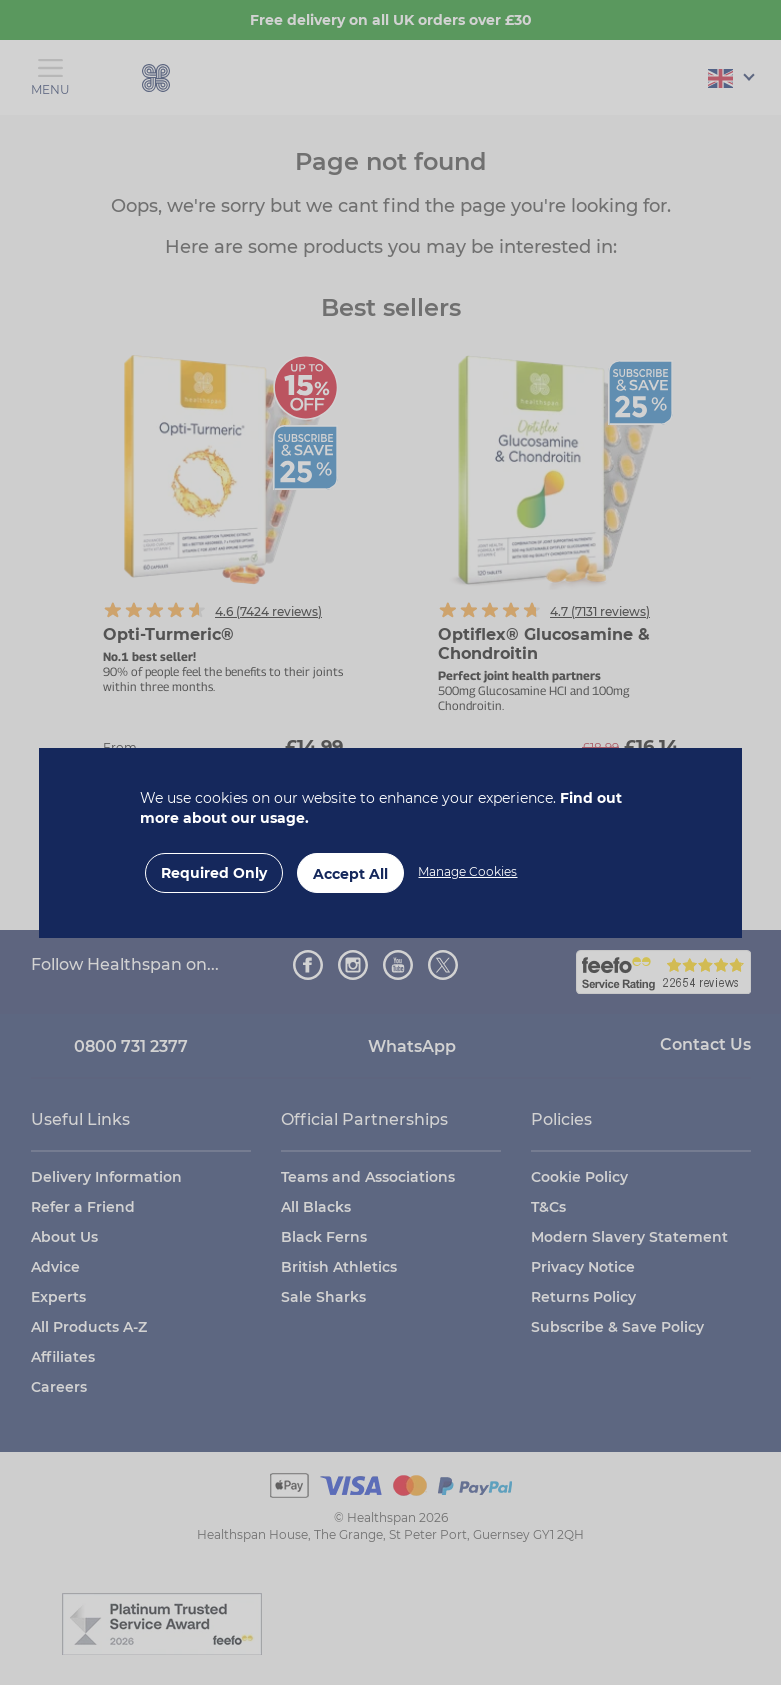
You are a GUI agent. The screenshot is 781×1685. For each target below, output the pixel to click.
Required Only (214, 873)
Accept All (350, 874)
